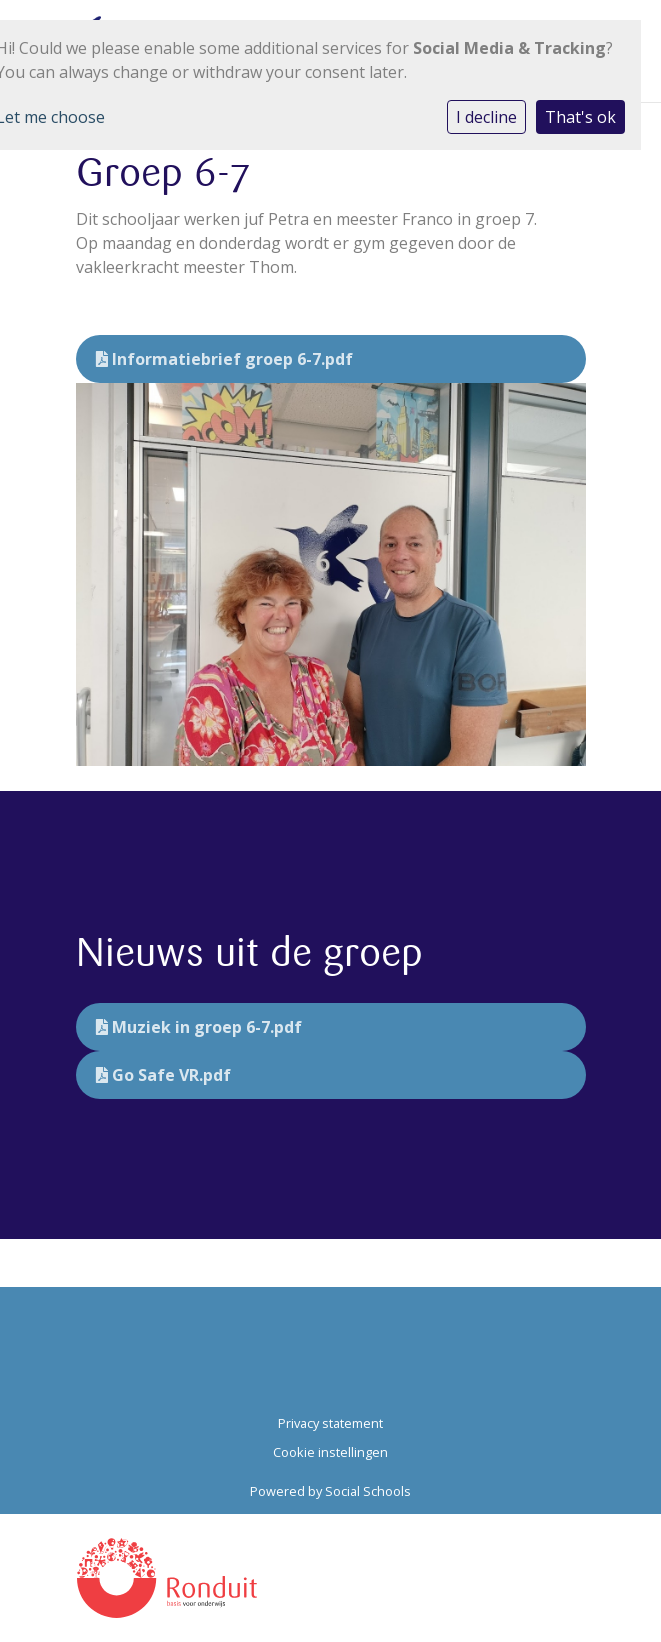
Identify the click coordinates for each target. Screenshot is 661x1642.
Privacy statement (330, 1423)
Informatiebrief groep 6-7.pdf (224, 359)
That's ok (580, 117)
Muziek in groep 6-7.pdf (199, 1027)
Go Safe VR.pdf (163, 1075)
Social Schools (368, 1491)
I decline (486, 117)
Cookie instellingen (330, 1452)
